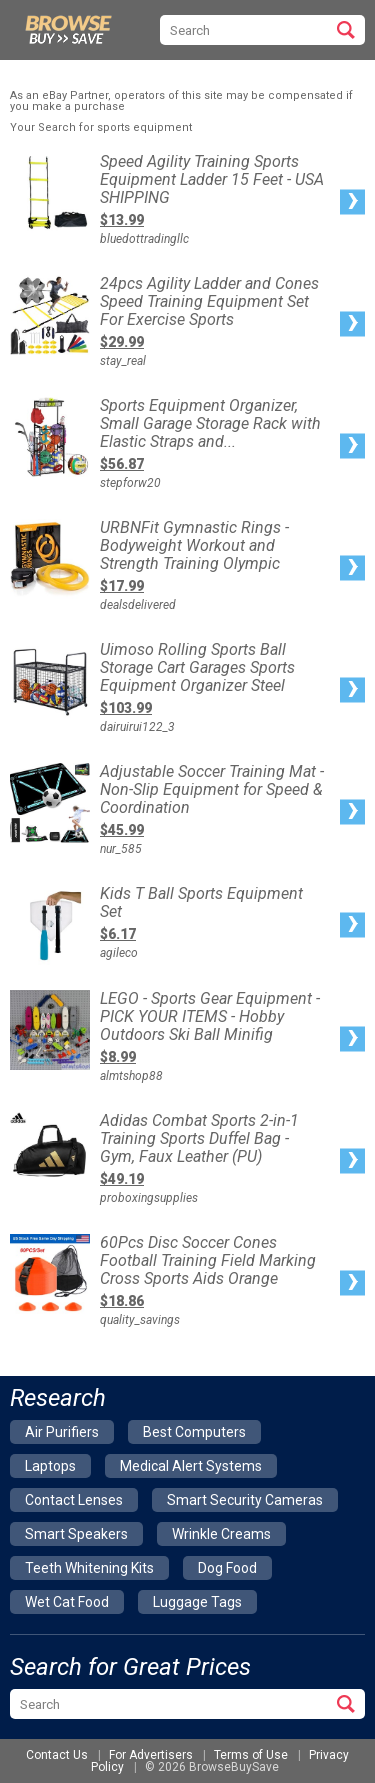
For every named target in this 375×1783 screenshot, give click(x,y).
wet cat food (67, 1602)
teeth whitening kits (89, 1568)
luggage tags (197, 1602)
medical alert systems (191, 1466)
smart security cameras (245, 1500)
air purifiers (62, 1432)
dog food (227, 1568)
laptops (50, 1466)
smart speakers (76, 1534)
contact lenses (74, 1500)
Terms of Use (251, 1755)
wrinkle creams (221, 1534)
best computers (194, 1432)
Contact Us (57, 1755)
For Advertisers (151, 1755)
